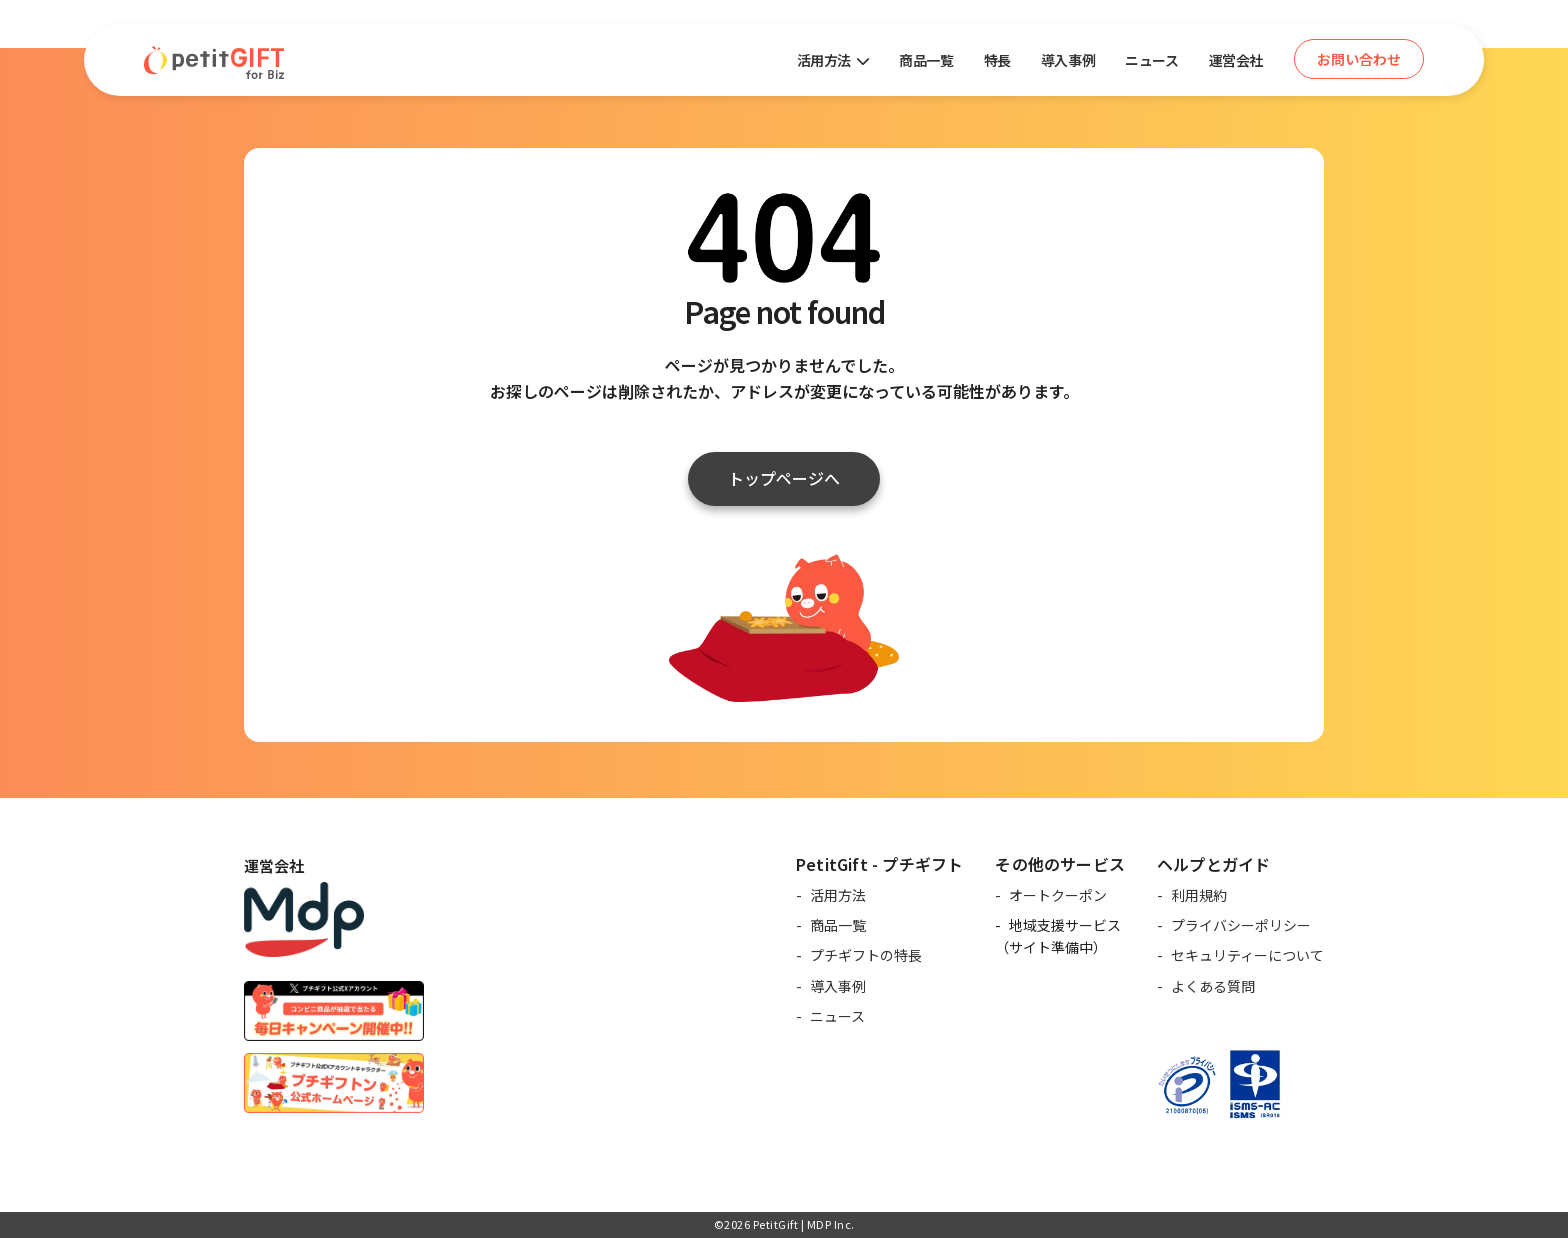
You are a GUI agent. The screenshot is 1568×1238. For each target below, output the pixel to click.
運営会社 (1236, 60)
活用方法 (838, 895)
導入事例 (1068, 60)
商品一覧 (926, 60)
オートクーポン (1058, 895)
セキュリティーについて (1247, 955)
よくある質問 (1213, 986)
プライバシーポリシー (1241, 925)
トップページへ (784, 478)
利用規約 (1199, 895)
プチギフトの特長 (866, 955)
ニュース (1151, 60)
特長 (997, 60)
